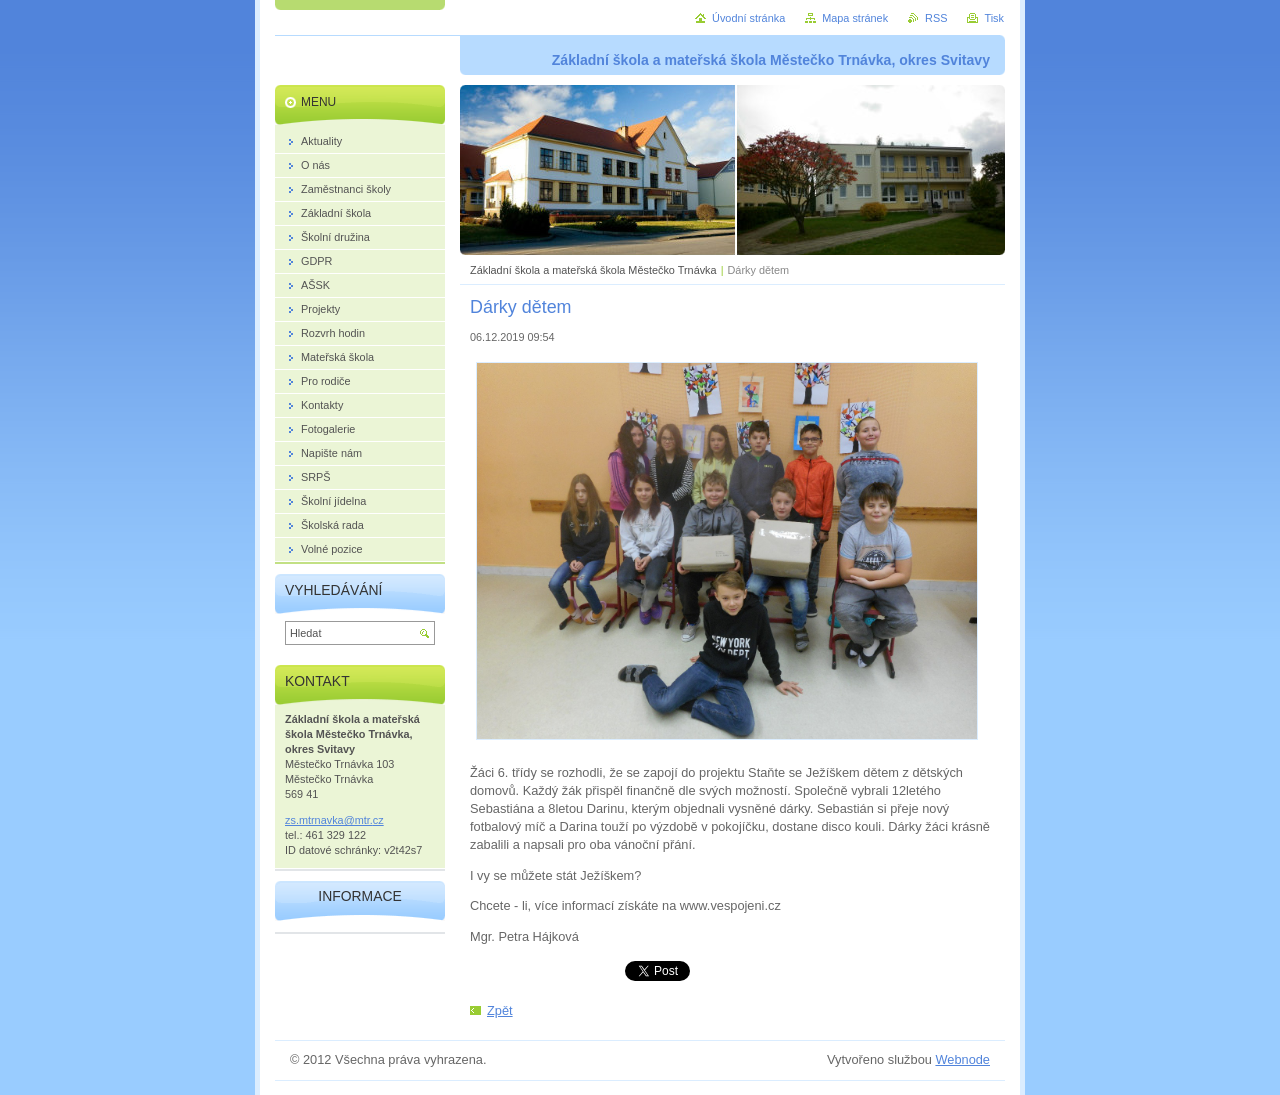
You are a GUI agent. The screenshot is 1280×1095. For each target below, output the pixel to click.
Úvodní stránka (748, 18)
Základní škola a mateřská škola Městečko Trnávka (593, 270)
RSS (936, 18)
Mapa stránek (855, 18)
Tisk (994, 18)
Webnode (962, 1059)
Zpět (500, 1010)
